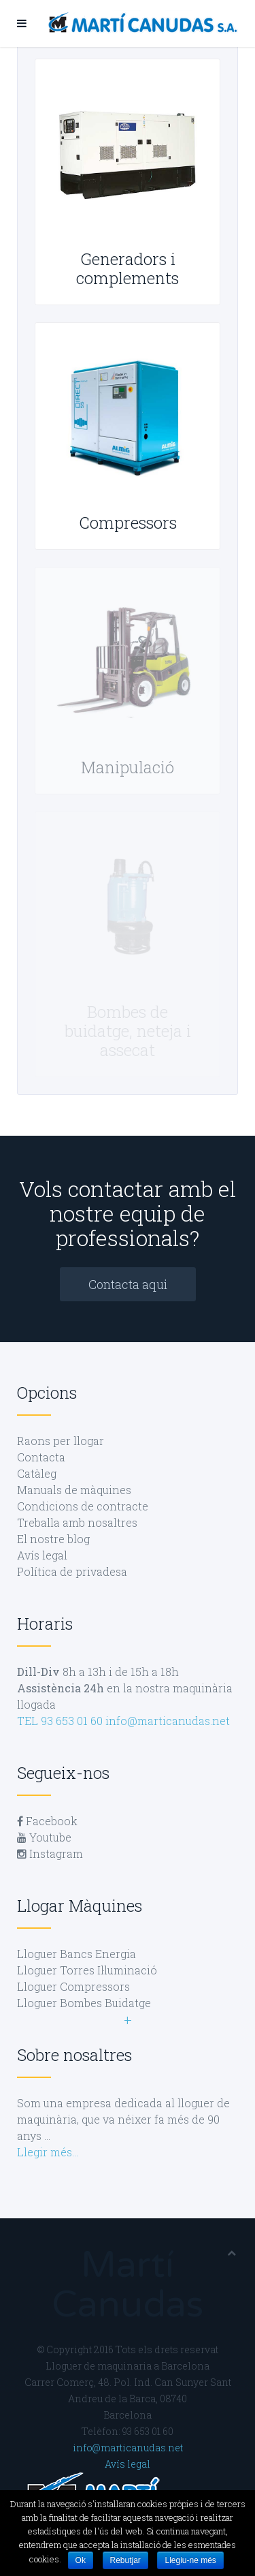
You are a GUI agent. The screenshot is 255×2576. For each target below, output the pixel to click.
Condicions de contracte (82, 1506)
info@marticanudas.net (167, 1720)
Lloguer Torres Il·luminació (87, 1970)
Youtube (44, 1837)
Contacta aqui (127, 1284)
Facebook (47, 1821)
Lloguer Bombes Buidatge (84, 2003)
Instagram (50, 1853)
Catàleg (36, 1473)
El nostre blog (53, 1539)
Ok (80, 2560)
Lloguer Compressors (73, 1986)
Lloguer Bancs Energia (76, 1953)
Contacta (41, 1457)
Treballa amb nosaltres (77, 1522)
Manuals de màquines (74, 1490)
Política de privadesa (72, 1571)
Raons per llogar (60, 1440)
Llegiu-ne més (190, 2560)
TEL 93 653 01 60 (60, 1720)
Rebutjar (125, 2560)
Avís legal (42, 1555)
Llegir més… (47, 2152)
